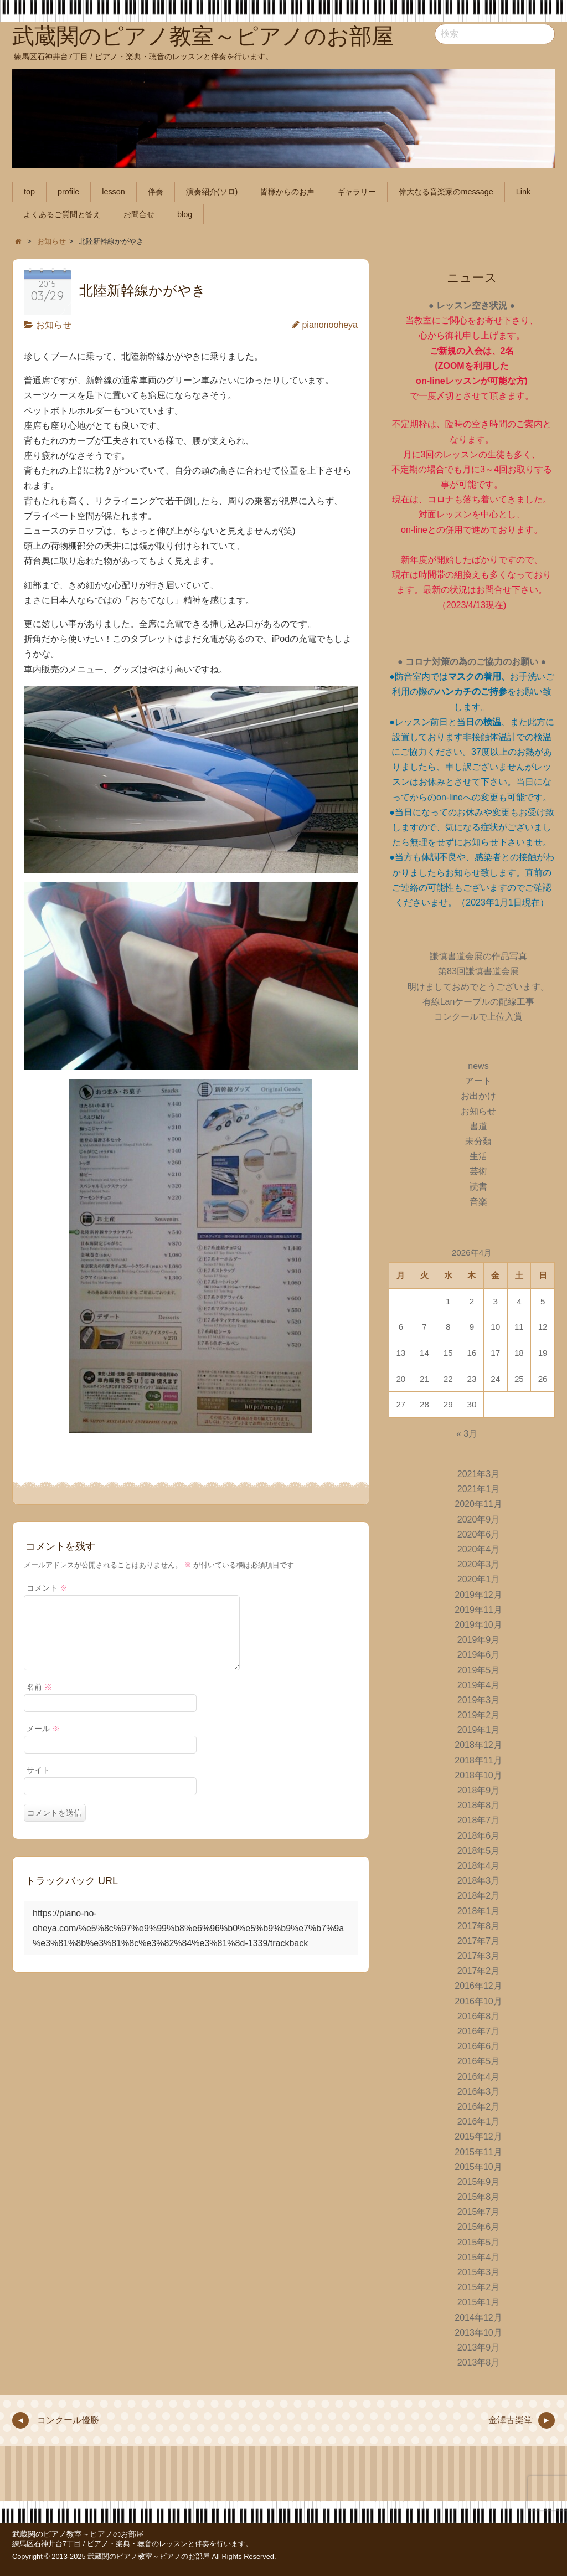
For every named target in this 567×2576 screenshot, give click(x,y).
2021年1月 (478, 1489)
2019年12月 (478, 1595)
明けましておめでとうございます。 (478, 986)
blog (184, 214)
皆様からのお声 (287, 191)
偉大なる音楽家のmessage (446, 191)
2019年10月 (478, 1624)
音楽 (478, 1201)
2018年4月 (478, 1865)
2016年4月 (478, 2076)
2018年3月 (478, 1880)
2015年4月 (478, 2257)
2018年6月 (478, 1835)
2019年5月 (478, 1670)
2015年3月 (478, 2272)
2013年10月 (478, 2332)
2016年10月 (478, 2001)
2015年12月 (478, 2136)
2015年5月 (478, 2242)
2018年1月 (478, 1911)
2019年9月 (478, 1639)
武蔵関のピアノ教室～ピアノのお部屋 (78, 2533)
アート (478, 1081)
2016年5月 (478, 2061)
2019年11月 (478, 1610)
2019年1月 (478, 1730)
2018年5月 (478, 1850)
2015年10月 (478, 2167)
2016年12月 (478, 1986)
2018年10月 (478, 1775)
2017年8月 (478, 1926)
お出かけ (478, 1096)
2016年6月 (478, 2046)
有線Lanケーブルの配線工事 (478, 1001)
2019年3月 (478, 1700)
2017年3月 (478, 1956)
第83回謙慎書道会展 (478, 971)
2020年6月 (478, 1534)
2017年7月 (478, 1941)
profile (68, 191)
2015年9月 (478, 2182)
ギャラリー (356, 191)
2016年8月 (478, 2016)
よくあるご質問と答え (62, 214)
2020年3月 (478, 1564)
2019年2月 (478, 1715)
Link (523, 191)
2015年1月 (478, 2302)
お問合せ (138, 214)
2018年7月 (478, 1820)
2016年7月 (478, 2031)
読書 (478, 1186)
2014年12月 (478, 2317)
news (478, 1066)
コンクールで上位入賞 (478, 1016)
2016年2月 (478, 2106)
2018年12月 (478, 1745)
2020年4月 (478, 1549)
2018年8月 (478, 1805)
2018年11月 (478, 1760)
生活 (478, 1156)
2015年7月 (478, 2212)
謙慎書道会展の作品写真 (478, 956)
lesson (113, 191)
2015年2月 (478, 2287)
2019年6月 (478, 1654)
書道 (478, 1126)
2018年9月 (478, 1790)
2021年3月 (478, 1474)
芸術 (478, 1171)
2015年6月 (478, 2226)
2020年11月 (478, 1504)
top (29, 191)
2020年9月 (478, 1519)
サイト (38, 1783)
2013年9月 (478, 2347)
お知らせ (53, 325)
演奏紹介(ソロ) (212, 191)
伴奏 (155, 191)
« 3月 (466, 1433)
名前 (39, 1700)
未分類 (478, 1141)
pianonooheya (330, 325)
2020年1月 (478, 1579)
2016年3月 (478, 2091)
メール (43, 1741)
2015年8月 (478, 2197)
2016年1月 (478, 2121)
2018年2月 (478, 1895)
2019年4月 (478, 1685)
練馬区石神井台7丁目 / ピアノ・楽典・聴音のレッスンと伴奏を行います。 (132, 2543)
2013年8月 (478, 2362)
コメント (47, 1587)
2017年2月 (478, 1971)
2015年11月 (478, 2152)
